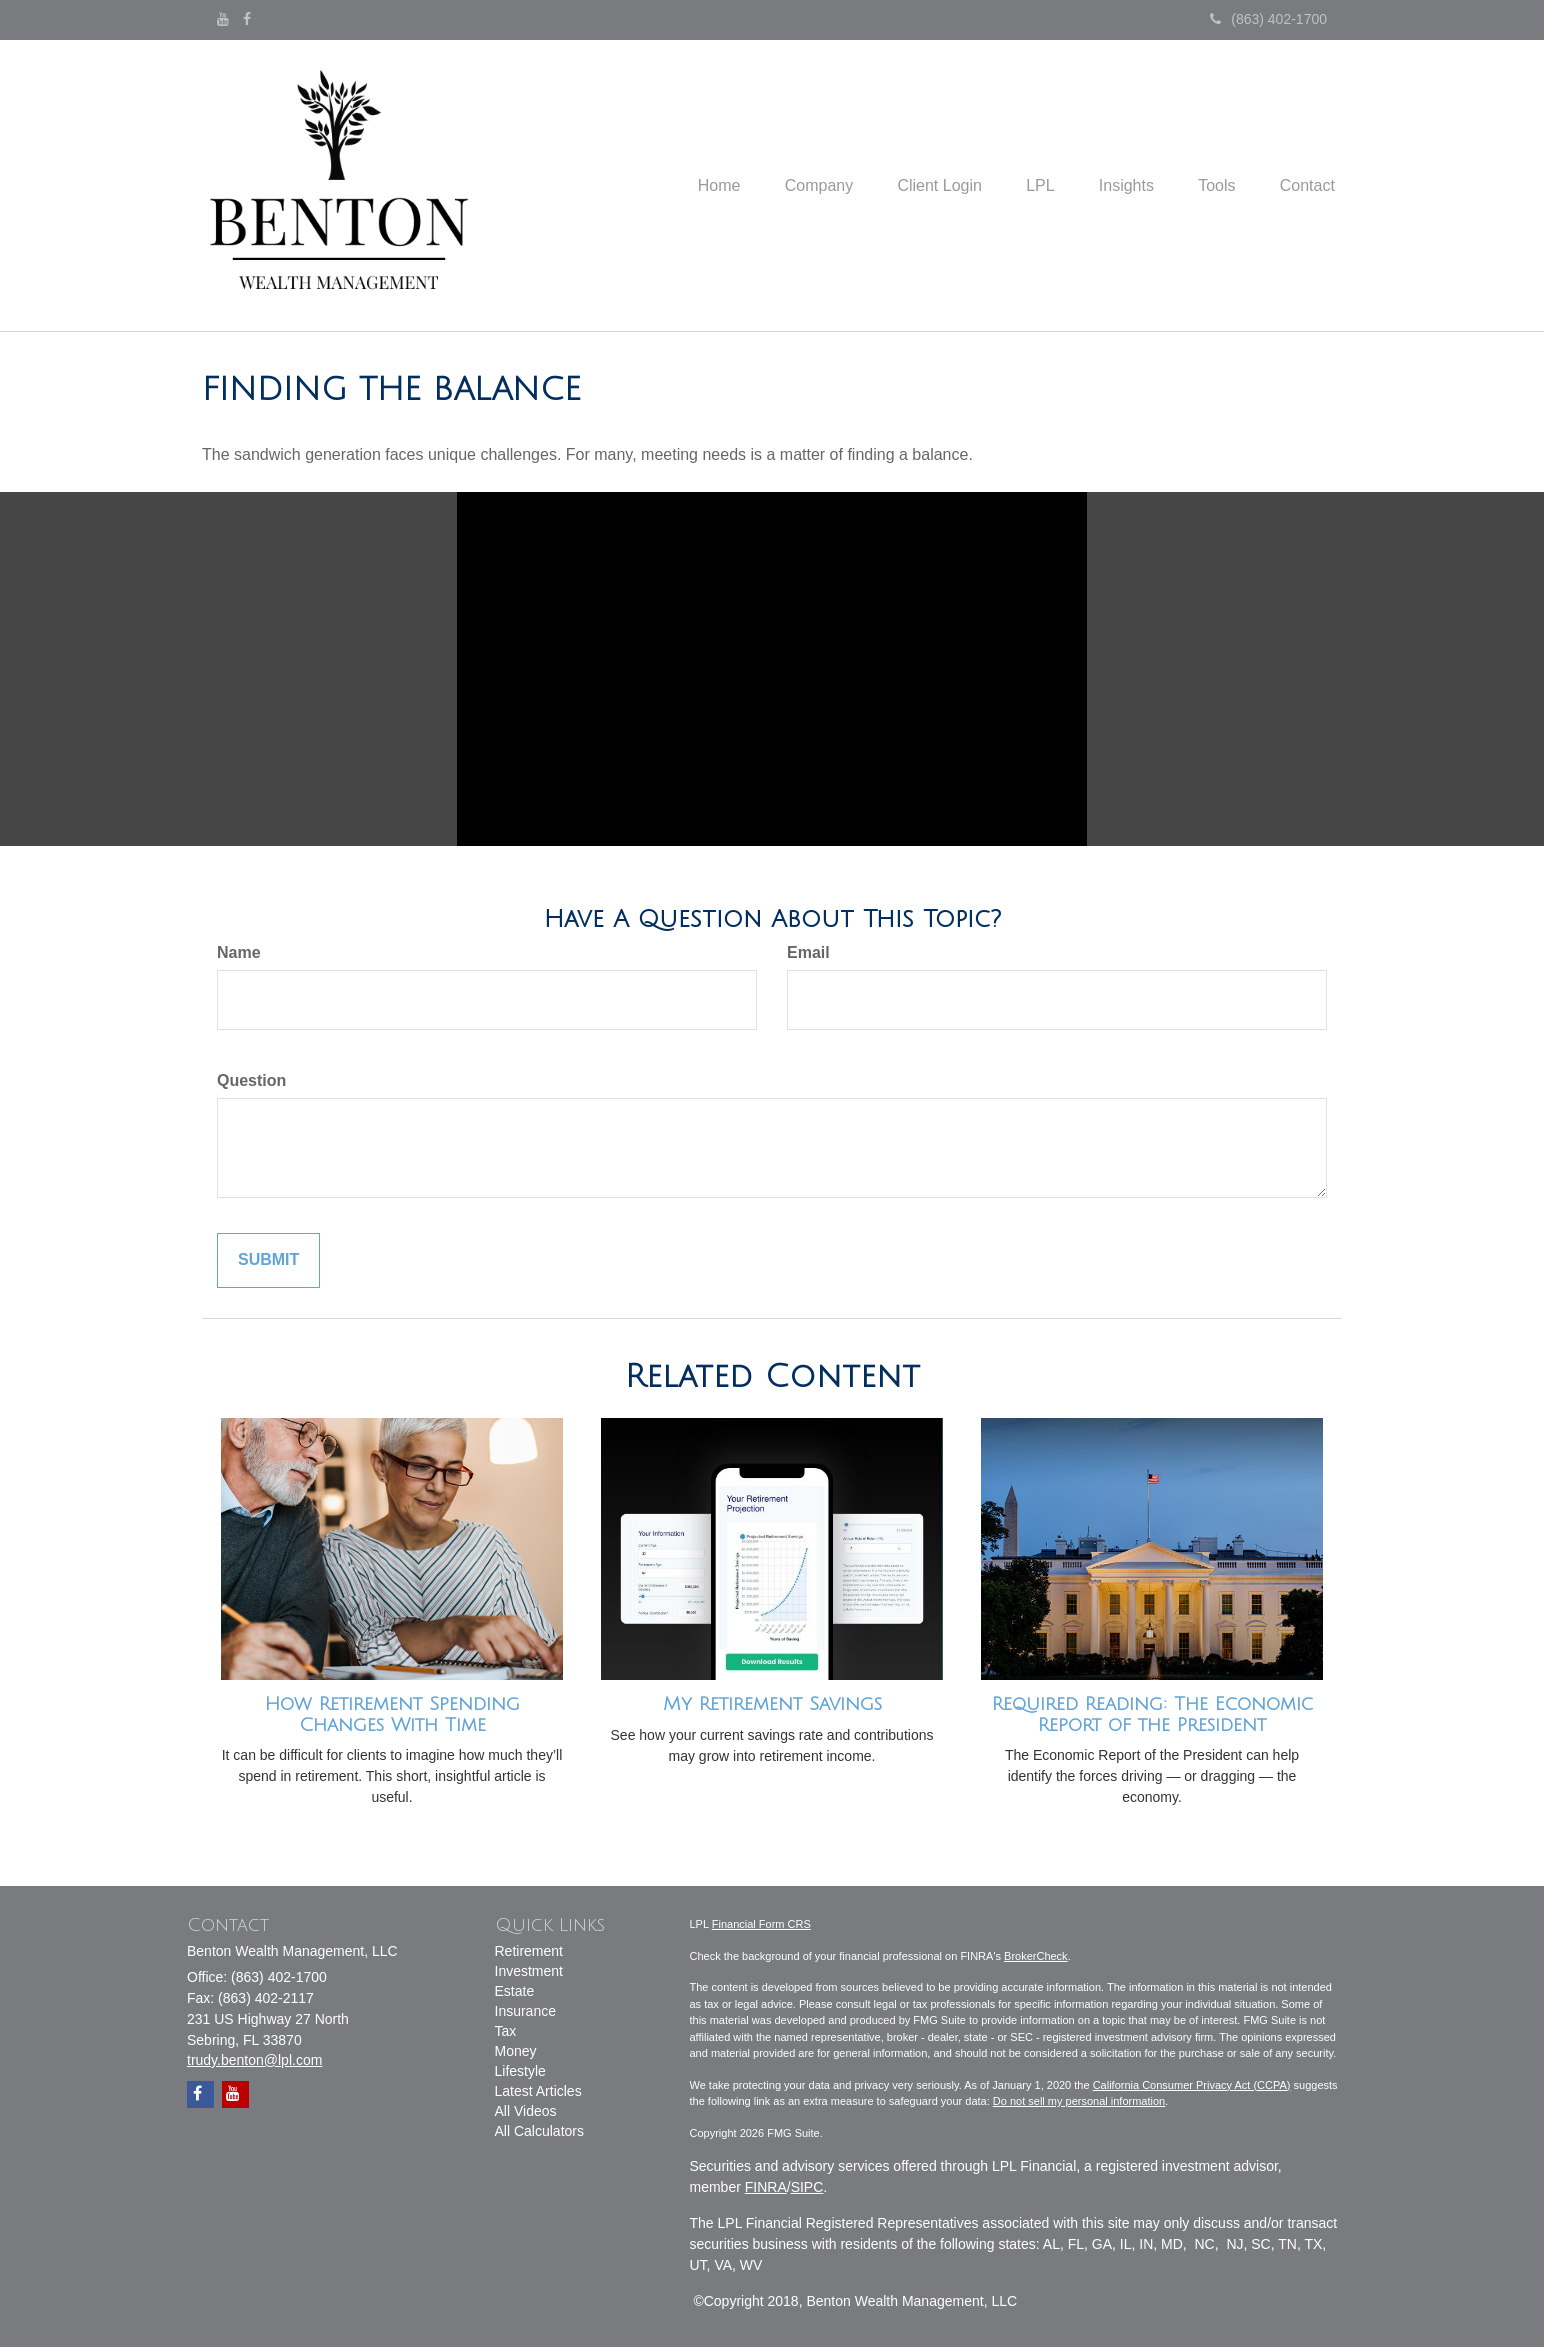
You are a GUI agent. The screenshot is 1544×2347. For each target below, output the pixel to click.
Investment (529, 1971)
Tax (506, 2031)
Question (251, 1080)
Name (239, 952)
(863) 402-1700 (1268, 19)
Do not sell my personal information (1079, 2101)
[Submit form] (268, 1260)
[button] (787, 186)
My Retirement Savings (772, 1704)
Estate (515, 1991)
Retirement (529, 1951)
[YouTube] (223, 19)
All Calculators (539, 2131)
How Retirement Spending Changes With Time (392, 1714)
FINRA (766, 2187)
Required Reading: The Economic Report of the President (1152, 1714)
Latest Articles (538, 2091)
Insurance (525, 2011)
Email (808, 952)
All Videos (526, 2111)
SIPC (807, 2187)
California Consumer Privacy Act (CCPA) (1192, 2085)
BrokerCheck (1036, 1956)
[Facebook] (247, 19)
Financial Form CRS (761, 1924)
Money (516, 2051)
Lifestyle (520, 2071)
